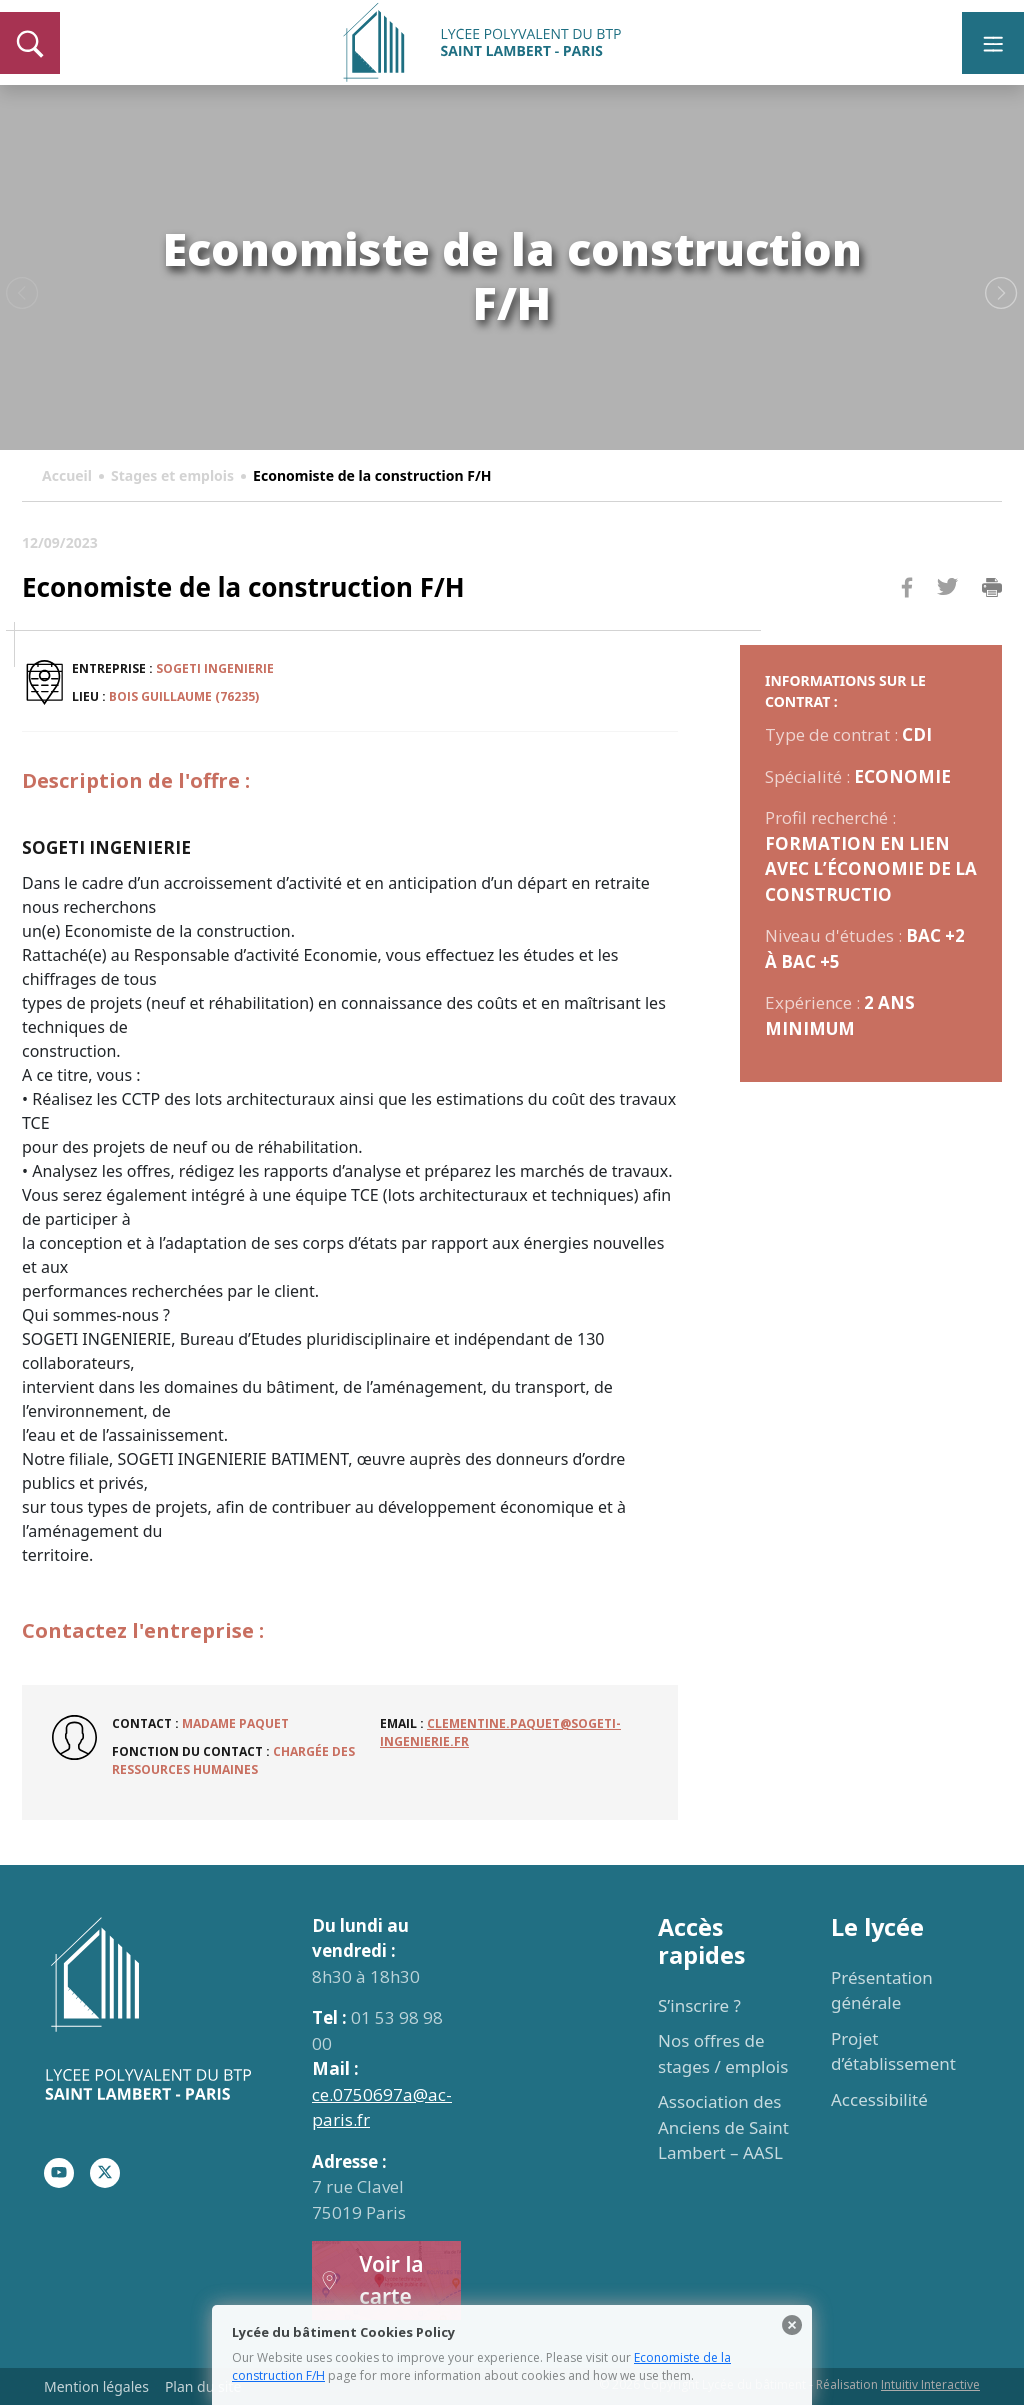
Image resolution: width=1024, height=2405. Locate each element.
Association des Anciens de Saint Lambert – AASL (723, 2127)
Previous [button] (22, 294)
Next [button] (1001, 294)
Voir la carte (372, 2280)
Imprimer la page (992, 588)
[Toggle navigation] (993, 43)
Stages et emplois (172, 475)
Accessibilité (879, 2099)
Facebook (907, 625)
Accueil (67, 475)
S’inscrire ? (699, 2005)
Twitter (947, 619)
